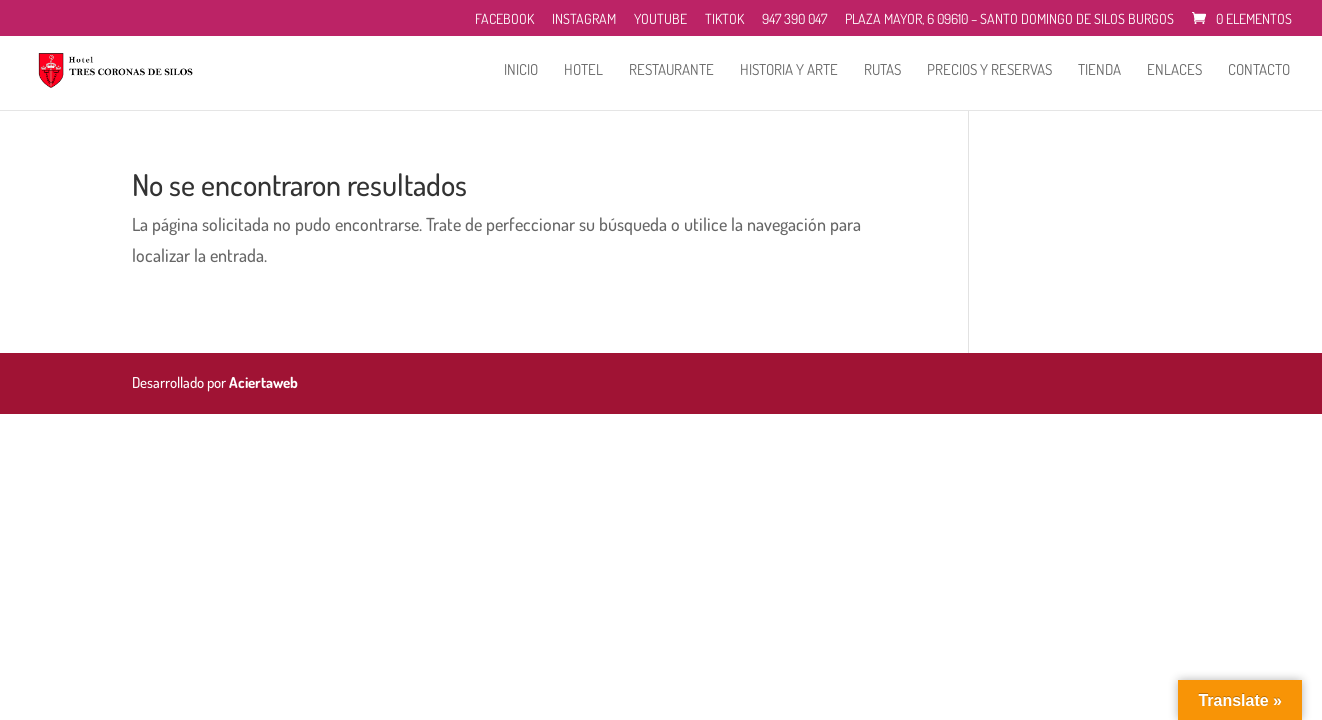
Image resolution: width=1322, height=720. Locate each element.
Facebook (504, 19)
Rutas (882, 71)
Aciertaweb (263, 382)
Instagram (584, 19)
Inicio (521, 71)
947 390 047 (794, 19)
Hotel (583, 71)
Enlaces (1174, 71)
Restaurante (671, 71)
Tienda (1099, 71)
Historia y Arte (789, 71)
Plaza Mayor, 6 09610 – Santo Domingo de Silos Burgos (1009, 19)
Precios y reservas (989, 71)
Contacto (1259, 71)
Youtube (660, 19)
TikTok (724, 19)
